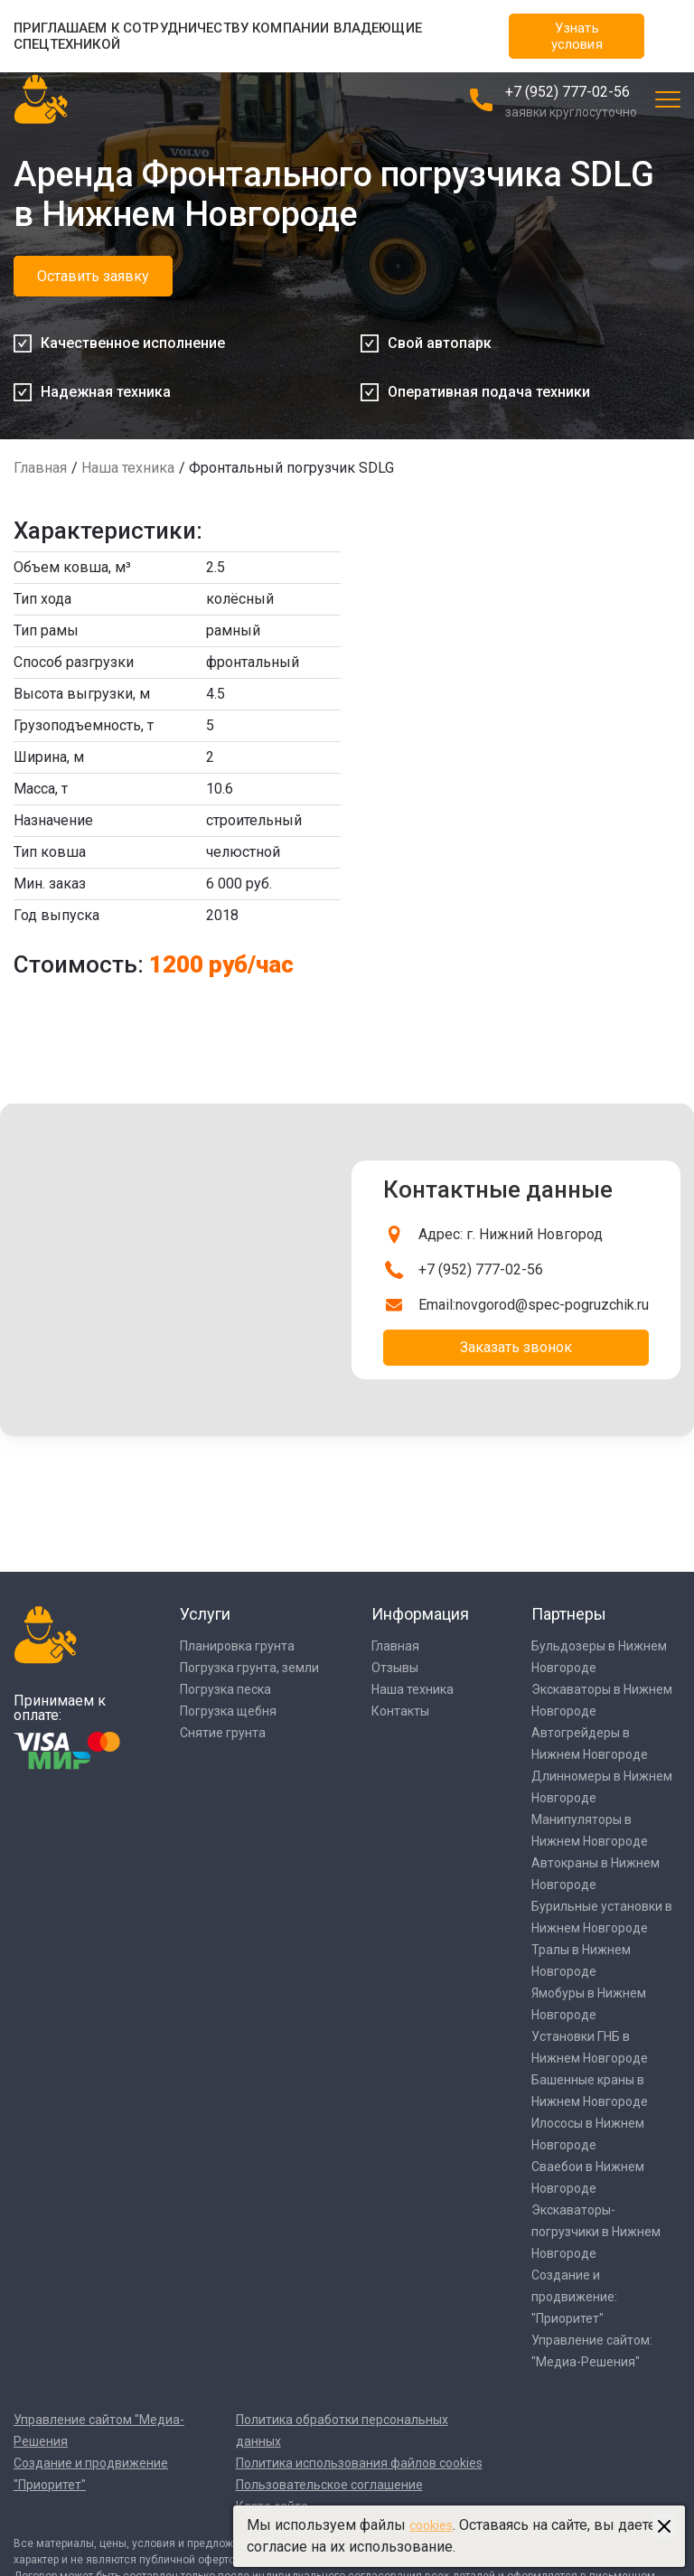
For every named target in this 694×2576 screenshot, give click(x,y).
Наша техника (127, 467)
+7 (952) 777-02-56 (567, 91)
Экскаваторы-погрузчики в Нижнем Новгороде (596, 2232)
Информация (420, 1613)
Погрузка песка (225, 1689)
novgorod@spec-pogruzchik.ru (552, 1304)
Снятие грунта (223, 1732)
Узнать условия (577, 36)
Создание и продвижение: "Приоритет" (574, 2297)
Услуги (205, 1613)
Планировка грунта (237, 1646)
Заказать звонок (516, 1347)
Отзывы (394, 1667)
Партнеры (568, 1613)
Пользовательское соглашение (329, 2484)
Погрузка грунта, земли (249, 1667)
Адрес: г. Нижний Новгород (510, 1234)
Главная (40, 467)
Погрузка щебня (228, 1711)
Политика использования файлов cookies (359, 2463)
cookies (431, 2525)
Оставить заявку (93, 276)
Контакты (400, 1711)
